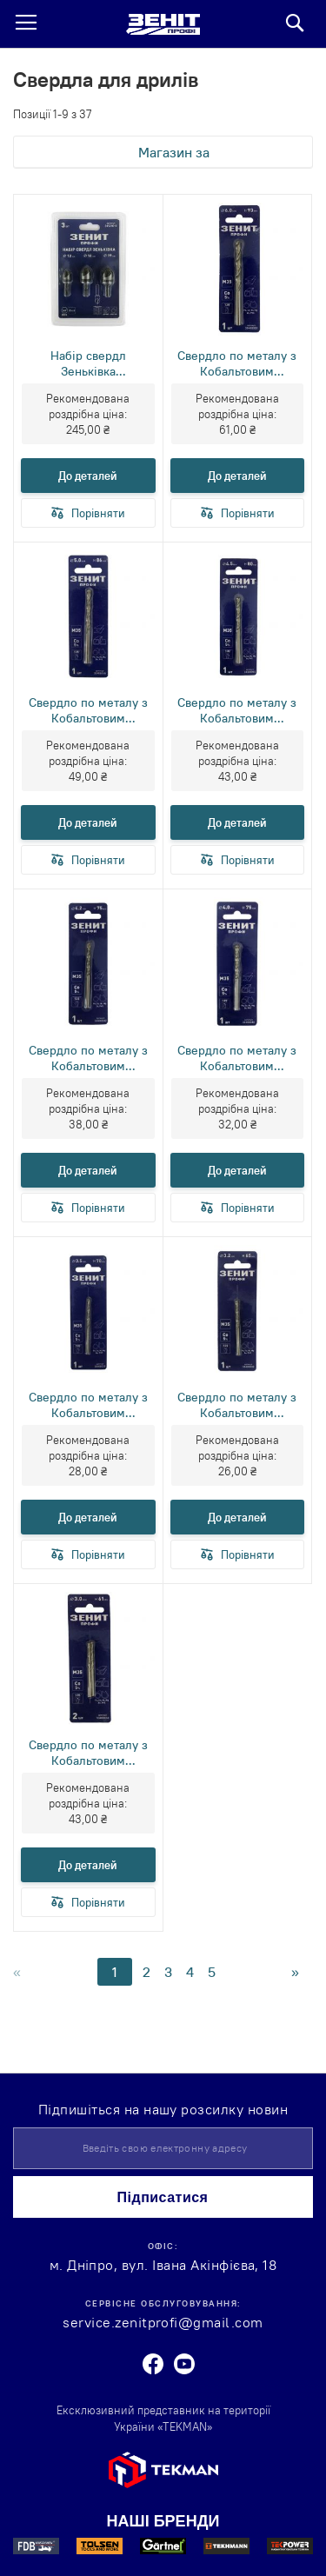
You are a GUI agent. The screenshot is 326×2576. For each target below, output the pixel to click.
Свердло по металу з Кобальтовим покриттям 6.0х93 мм (237, 363)
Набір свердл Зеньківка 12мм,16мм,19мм (88, 363)
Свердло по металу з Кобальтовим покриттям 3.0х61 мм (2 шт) (88, 1752)
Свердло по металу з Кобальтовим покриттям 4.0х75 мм (236, 1058)
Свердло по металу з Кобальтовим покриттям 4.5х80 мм (237, 710)
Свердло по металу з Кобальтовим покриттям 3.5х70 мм (88, 1405)
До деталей (87, 476)
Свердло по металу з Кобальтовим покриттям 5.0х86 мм (88, 710)
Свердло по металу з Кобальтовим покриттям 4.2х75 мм (88, 1058)
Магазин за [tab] (174, 152)
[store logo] (163, 24)
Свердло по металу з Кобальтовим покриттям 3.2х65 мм (236, 1405)
